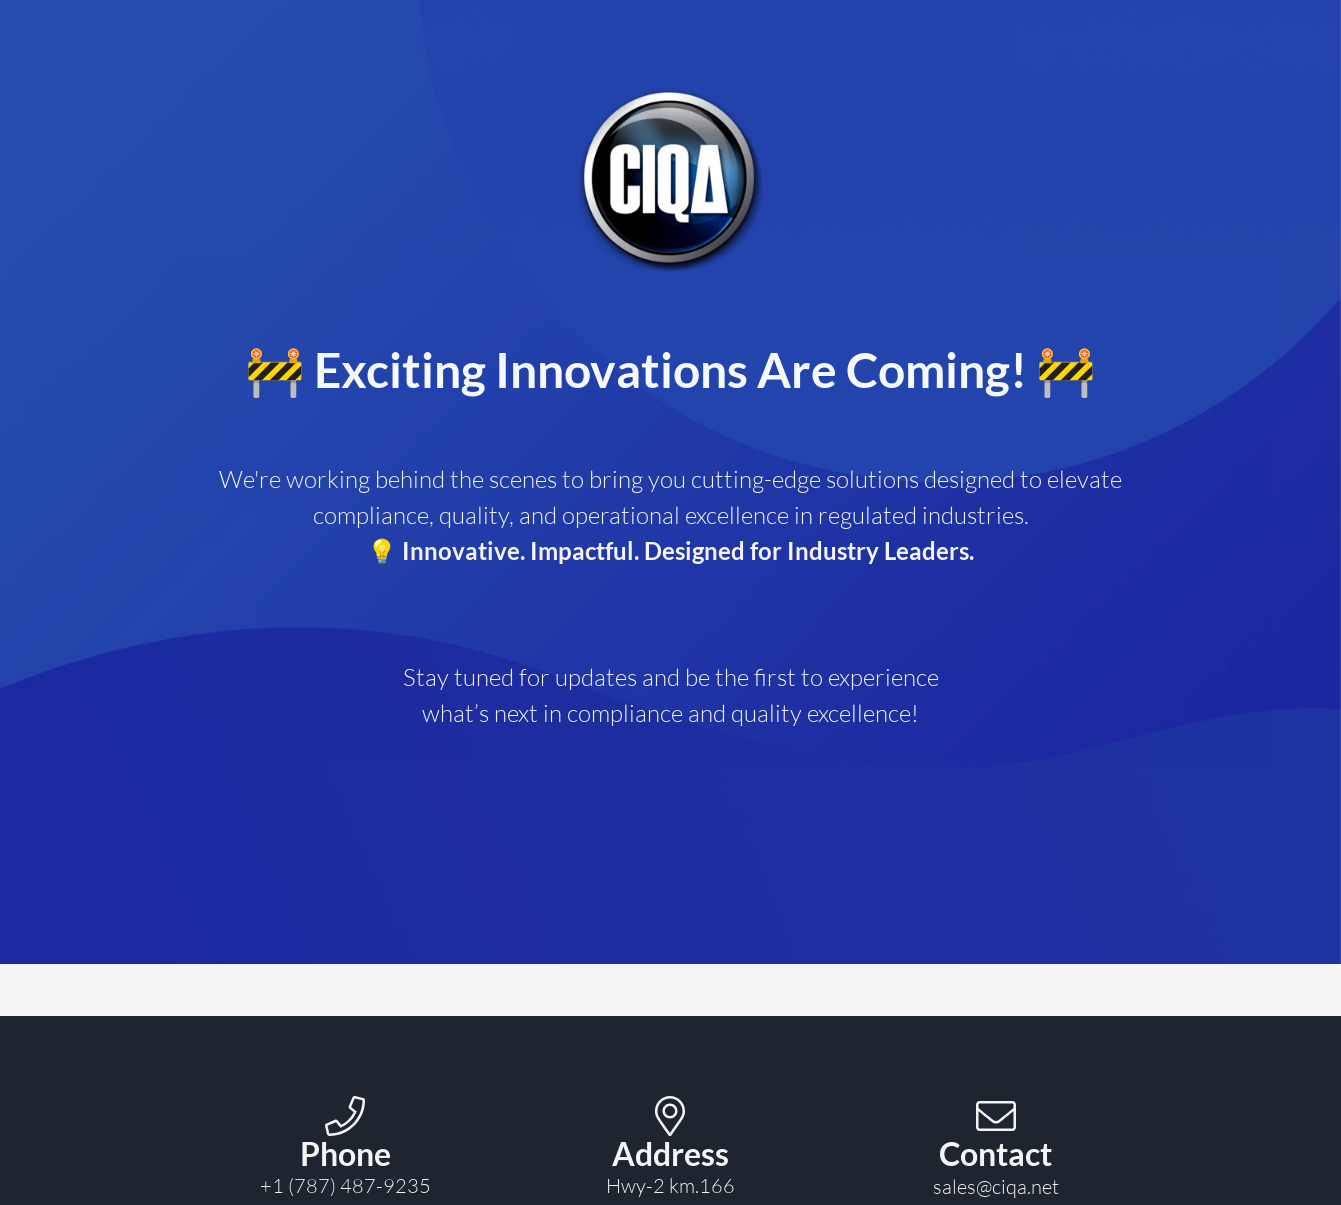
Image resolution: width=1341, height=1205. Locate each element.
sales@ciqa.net (996, 1186)
